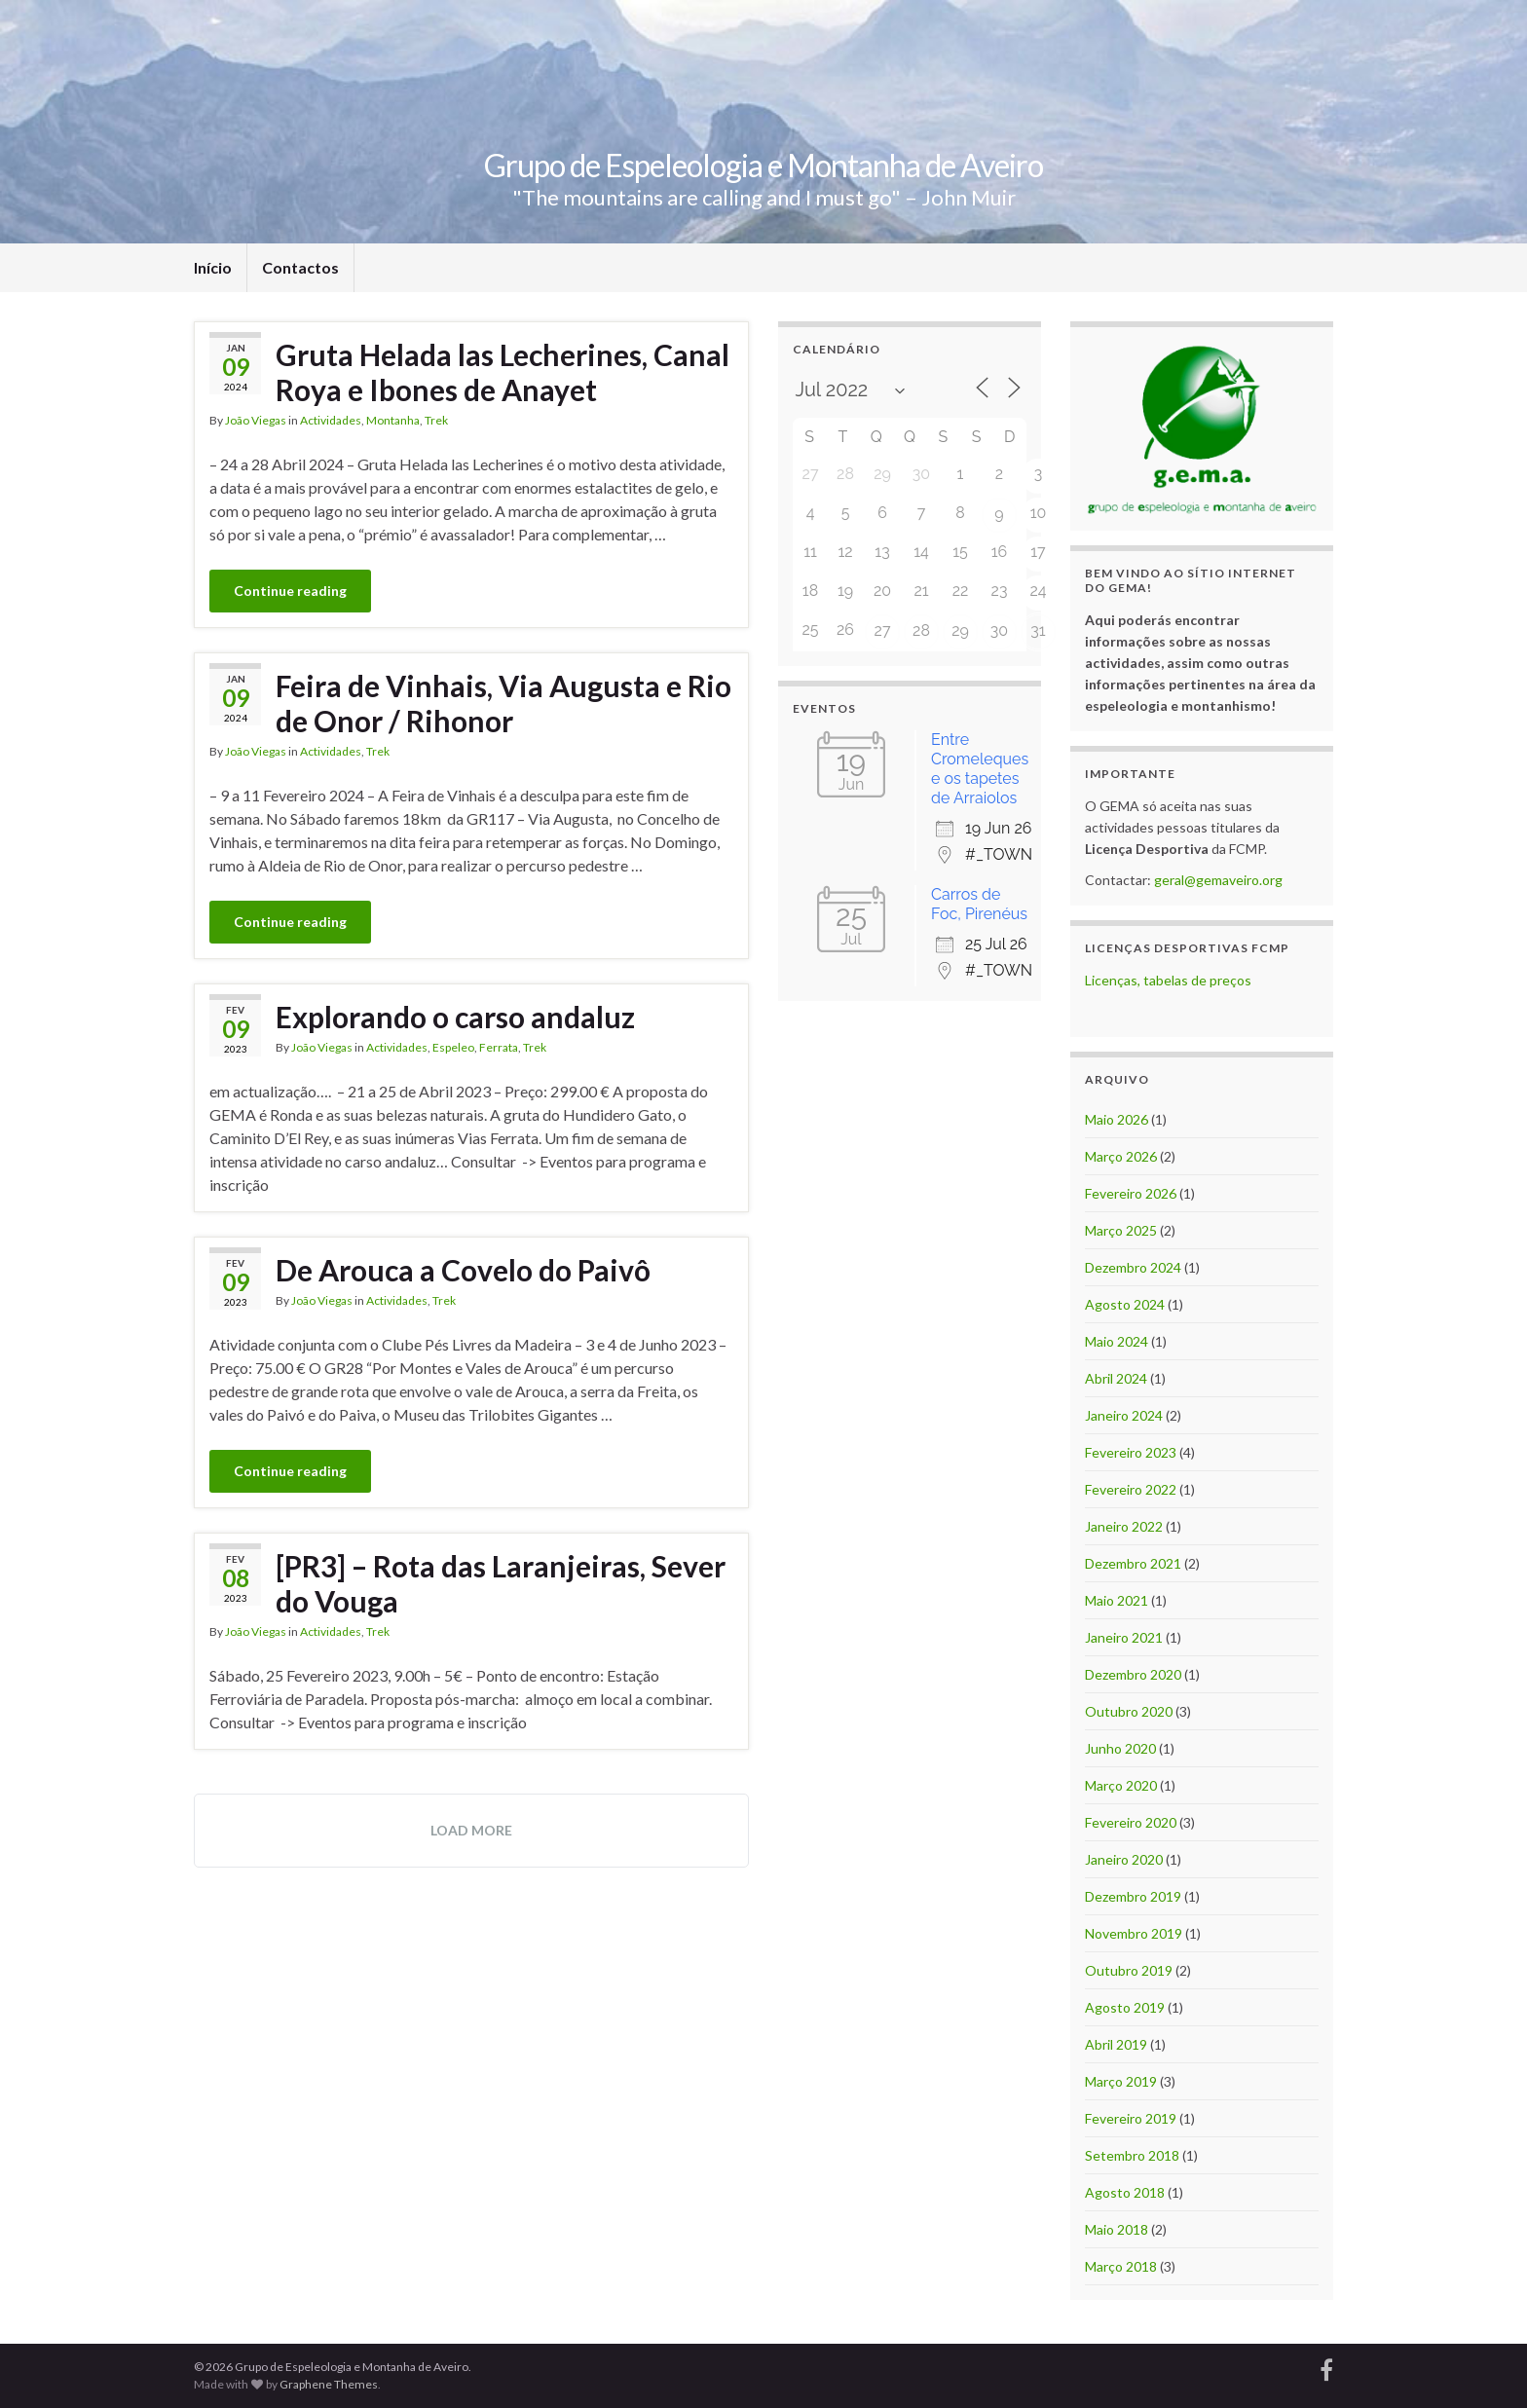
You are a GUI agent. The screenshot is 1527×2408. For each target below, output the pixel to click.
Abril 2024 (1116, 1378)
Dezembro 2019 (1133, 1896)
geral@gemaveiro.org (1218, 879)
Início (213, 267)
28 (921, 630)
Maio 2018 (1116, 2229)
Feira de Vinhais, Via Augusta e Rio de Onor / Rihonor (503, 703)
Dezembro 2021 (1133, 1563)
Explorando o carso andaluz (455, 1016)
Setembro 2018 (1132, 2155)
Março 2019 (1121, 2081)
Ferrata (498, 1047)
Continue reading (290, 590)
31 (1037, 630)
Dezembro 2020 (1133, 1674)
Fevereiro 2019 (1130, 2118)
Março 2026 (1121, 1156)
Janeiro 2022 (1124, 1526)
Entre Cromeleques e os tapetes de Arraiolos (979, 768)
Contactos (300, 267)
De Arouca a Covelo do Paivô (463, 1269)
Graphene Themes (328, 2384)
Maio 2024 (1116, 1341)
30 (999, 630)
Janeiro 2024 (1124, 1415)
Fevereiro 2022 (1130, 1489)
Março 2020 (1121, 1785)
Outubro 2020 (1129, 1711)
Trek (436, 420)
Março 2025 (1121, 1230)
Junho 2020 (1120, 1748)
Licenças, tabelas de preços (1168, 980)
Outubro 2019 (1129, 1970)
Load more (471, 1830)
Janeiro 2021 (1124, 1637)
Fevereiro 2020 (1130, 1822)
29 (960, 630)
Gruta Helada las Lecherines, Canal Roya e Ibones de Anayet (502, 372)
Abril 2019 (1116, 2044)
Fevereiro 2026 (1130, 1193)
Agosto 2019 (1125, 2007)
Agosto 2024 (1125, 1304)
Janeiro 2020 (1124, 1859)
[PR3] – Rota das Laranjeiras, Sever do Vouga (501, 1583)
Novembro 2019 (1133, 1933)
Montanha (393, 420)
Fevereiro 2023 (1130, 1452)
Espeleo (453, 1047)
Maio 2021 (1116, 1600)
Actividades (330, 420)
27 (883, 630)
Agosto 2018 (1125, 2192)
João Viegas (255, 420)
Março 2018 (1121, 2266)
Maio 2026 (1116, 1119)
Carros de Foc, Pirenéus (979, 904)
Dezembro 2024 (1133, 1267)
